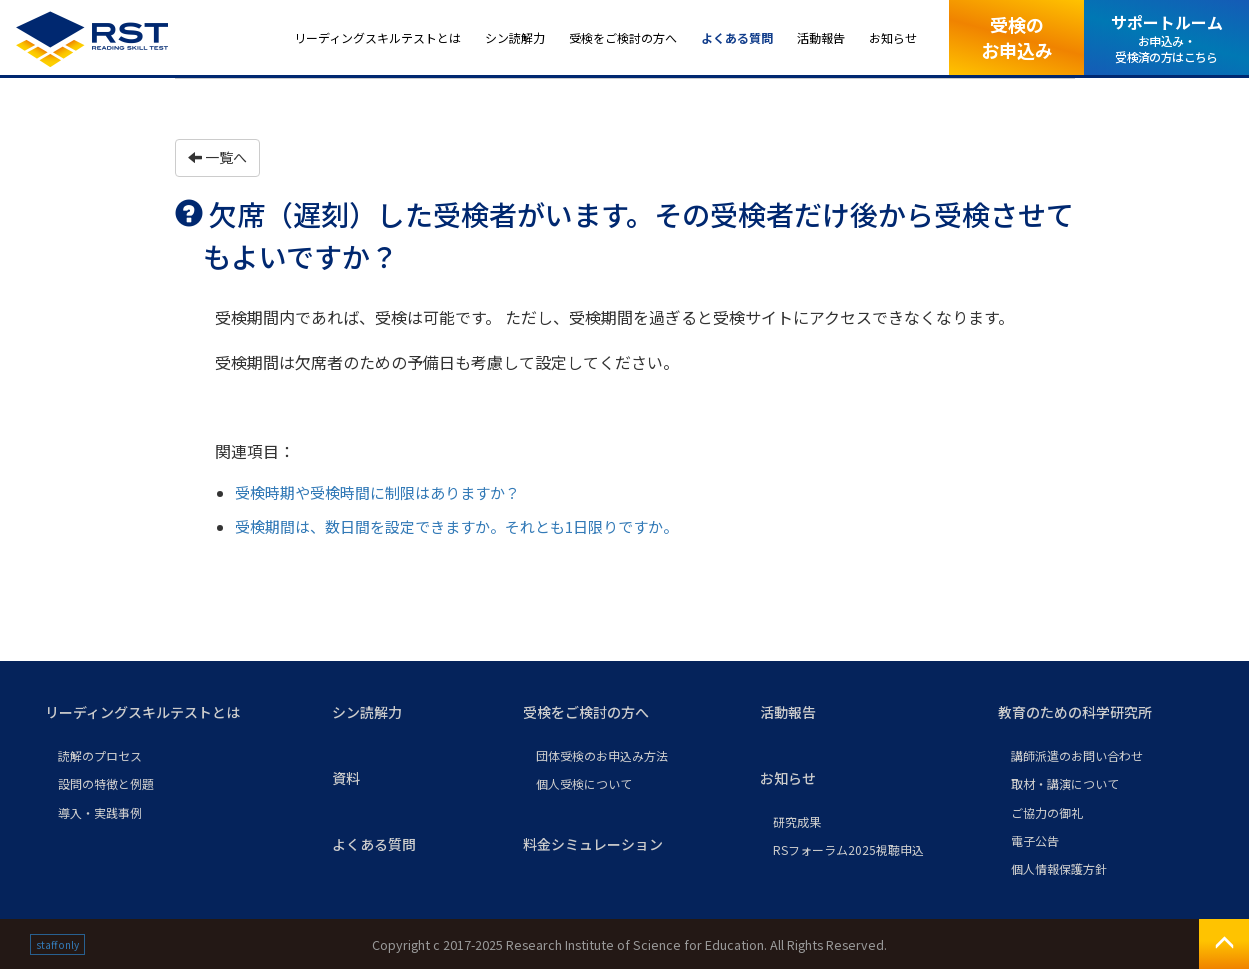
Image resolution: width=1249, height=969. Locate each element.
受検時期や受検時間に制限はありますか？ (377, 492)
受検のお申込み (1017, 36)
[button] (172, 713)
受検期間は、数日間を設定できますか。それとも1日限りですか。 (456, 526)
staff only (57, 944)
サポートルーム (1167, 37)
